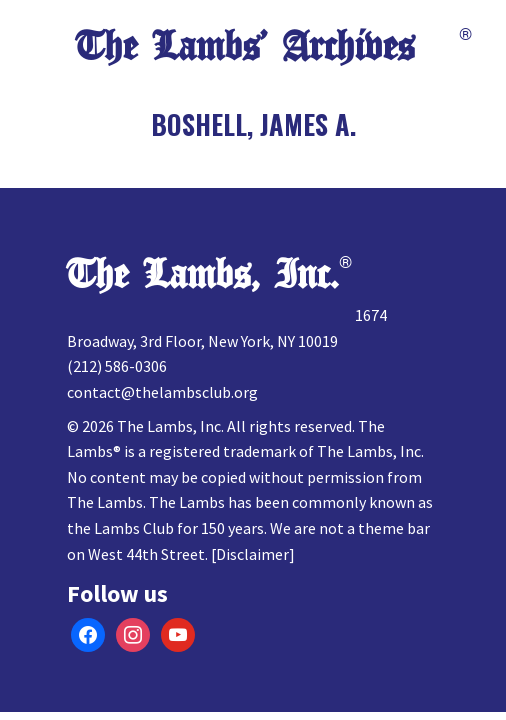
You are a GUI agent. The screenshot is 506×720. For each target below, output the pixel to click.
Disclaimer (252, 554)
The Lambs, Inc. (203, 275)
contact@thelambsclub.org (162, 392)
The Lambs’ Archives (245, 47)
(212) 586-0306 (117, 366)
